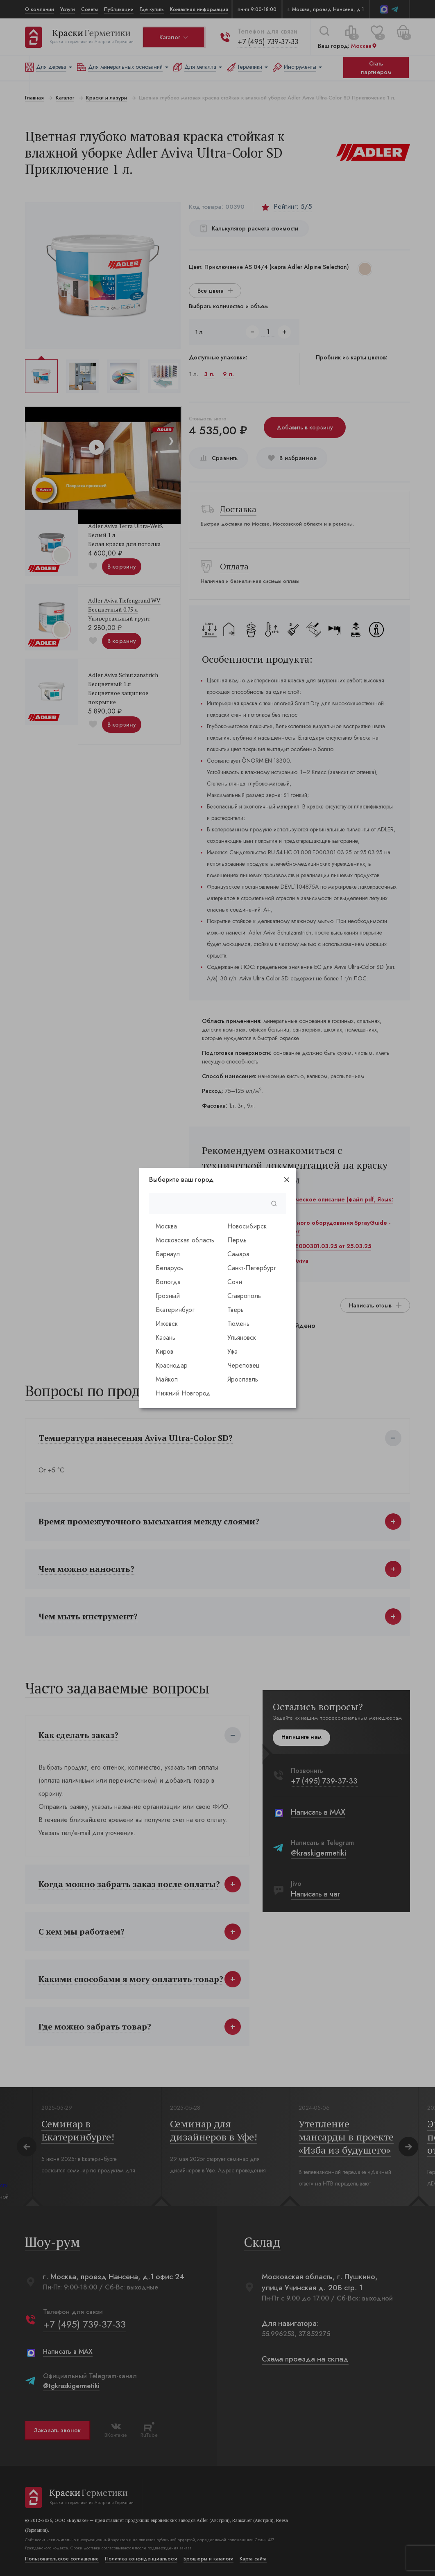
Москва (166, 1226)
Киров (164, 1351)
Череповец (243, 1365)
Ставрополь (244, 1295)
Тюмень (238, 1323)
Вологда (168, 1282)
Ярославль (242, 1379)
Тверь (235, 1309)
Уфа (232, 1351)
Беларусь (169, 1268)
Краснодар (172, 1365)
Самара (238, 1254)
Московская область (185, 1240)
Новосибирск (247, 1226)
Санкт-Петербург (251, 1268)
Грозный (168, 1295)
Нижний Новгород (183, 1393)
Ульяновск (241, 1337)
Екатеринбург (175, 1309)
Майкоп (167, 1379)
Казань (165, 1337)
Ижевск (167, 1323)
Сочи (234, 1282)
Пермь (237, 1240)
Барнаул (168, 1254)
